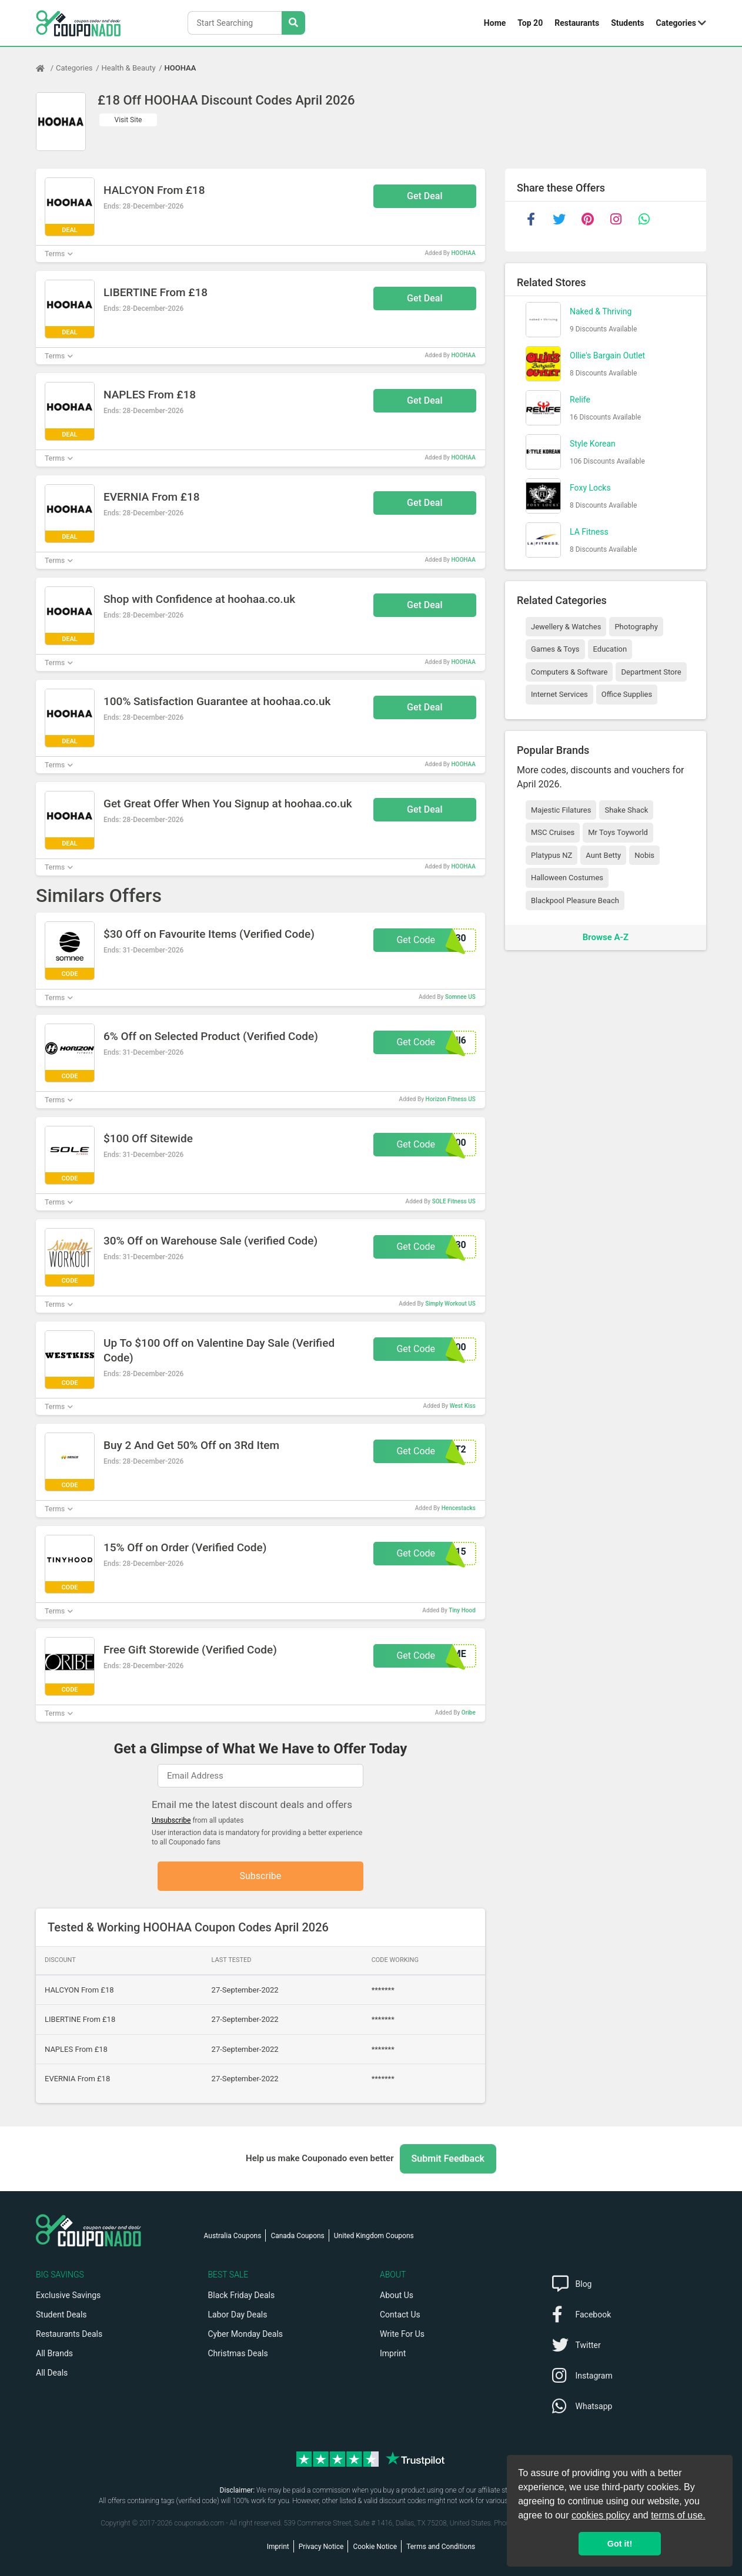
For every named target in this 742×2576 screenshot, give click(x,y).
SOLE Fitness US (454, 1201)
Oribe (469, 1712)
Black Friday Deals (241, 2295)
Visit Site (128, 120)
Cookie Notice (375, 2547)
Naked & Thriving (600, 311)
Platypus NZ (551, 855)
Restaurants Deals (69, 2334)
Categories (676, 23)
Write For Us (402, 2334)
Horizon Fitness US (451, 1099)
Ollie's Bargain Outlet (607, 355)
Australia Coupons (233, 2236)
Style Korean (593, 443)
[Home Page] (46, 68)
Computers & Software (569, 672)
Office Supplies (626, 694)
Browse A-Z (606, 937)
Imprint (393, 2353)
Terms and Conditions (440, 2547)
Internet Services (559, 694)
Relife (580, 399)
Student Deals (61, 2314)
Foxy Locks (590, 487)
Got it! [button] (619, 2543)
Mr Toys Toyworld (618, 832)
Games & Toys (555, 649)
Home (495, 23)
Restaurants (576, 23)
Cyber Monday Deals (245, 2334)
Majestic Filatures (561, 810)
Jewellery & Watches (566, 626)
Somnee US (460, 997)
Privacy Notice (321, 2547)
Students (627, 23)
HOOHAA (180, 67)
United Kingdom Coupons (374, 2236)
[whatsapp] (644, 219)
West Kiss (463, 1406)
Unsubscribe (171, 1820)
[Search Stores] (293, 23)
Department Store (651, 672)
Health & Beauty (129, 67)
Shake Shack (626, 810)
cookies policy (600, 2515)
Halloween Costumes (567, 877)
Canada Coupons (297, 2236)
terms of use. (678, 2515)
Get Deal (425, 196)
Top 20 (530, 23)
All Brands (54, 2353)
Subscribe (261, 1875)
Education (610, 649)
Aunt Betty (603, 855)
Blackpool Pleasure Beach (575, 900)
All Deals (52, 2372)
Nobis (644, 855)
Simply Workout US (450, 1303)
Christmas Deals (238, 2353)
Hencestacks (459, 1508)
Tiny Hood (462, 1610)
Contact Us (400, 2314)
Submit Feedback (448, 2158)
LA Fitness (589, 531)
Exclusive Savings (68, 2295)
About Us (396, 2295)
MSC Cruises (552, 832)
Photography (635, 626)
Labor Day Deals (238, 2314)
